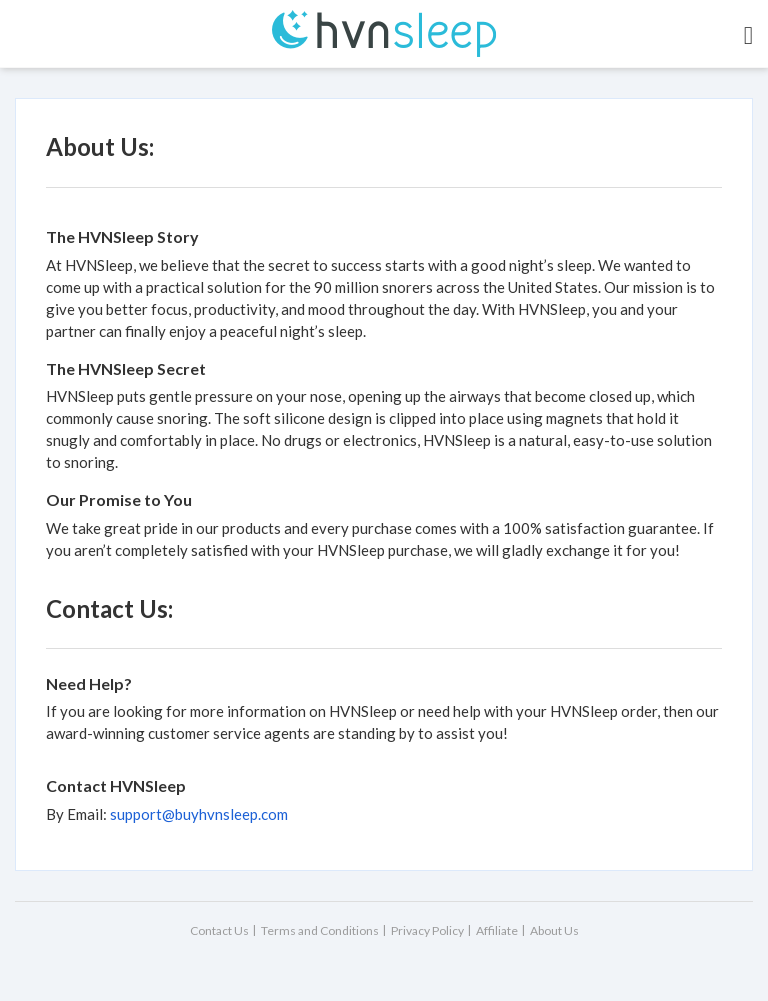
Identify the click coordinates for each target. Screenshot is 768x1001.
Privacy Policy (427, 930)
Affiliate (497, 930)
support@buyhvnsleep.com (199, 814)
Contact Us (219, 930)
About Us (554, 930)
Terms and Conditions (320, 930)
